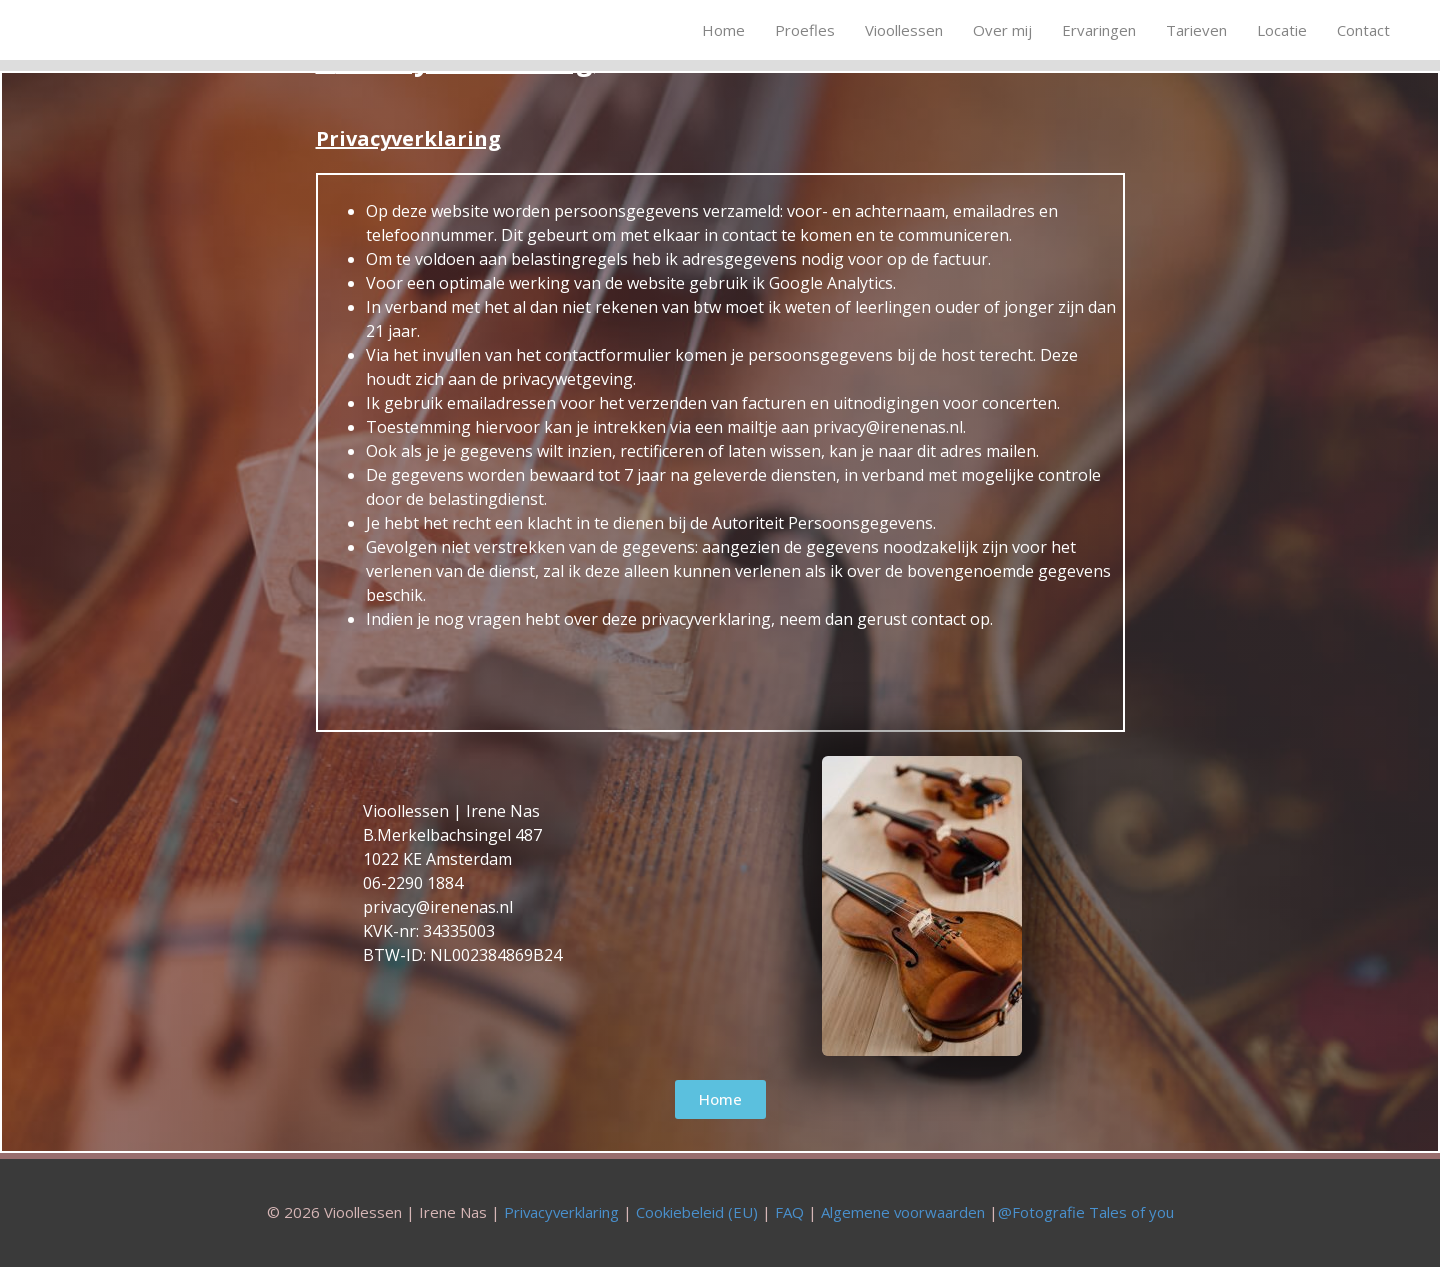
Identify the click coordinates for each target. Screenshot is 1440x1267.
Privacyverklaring (560, 1212)
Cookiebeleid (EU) (697, 1212)
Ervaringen (1099, 30)
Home (723, 30)
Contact (1363, 30)
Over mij (1002, 30)
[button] (720, 1099)
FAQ (789, 1212)
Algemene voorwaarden (903, 1212)
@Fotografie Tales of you (1087, 1212)
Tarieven (1196, 30)
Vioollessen (904, 30)
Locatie (1282, 30)
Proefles (805, 30)
